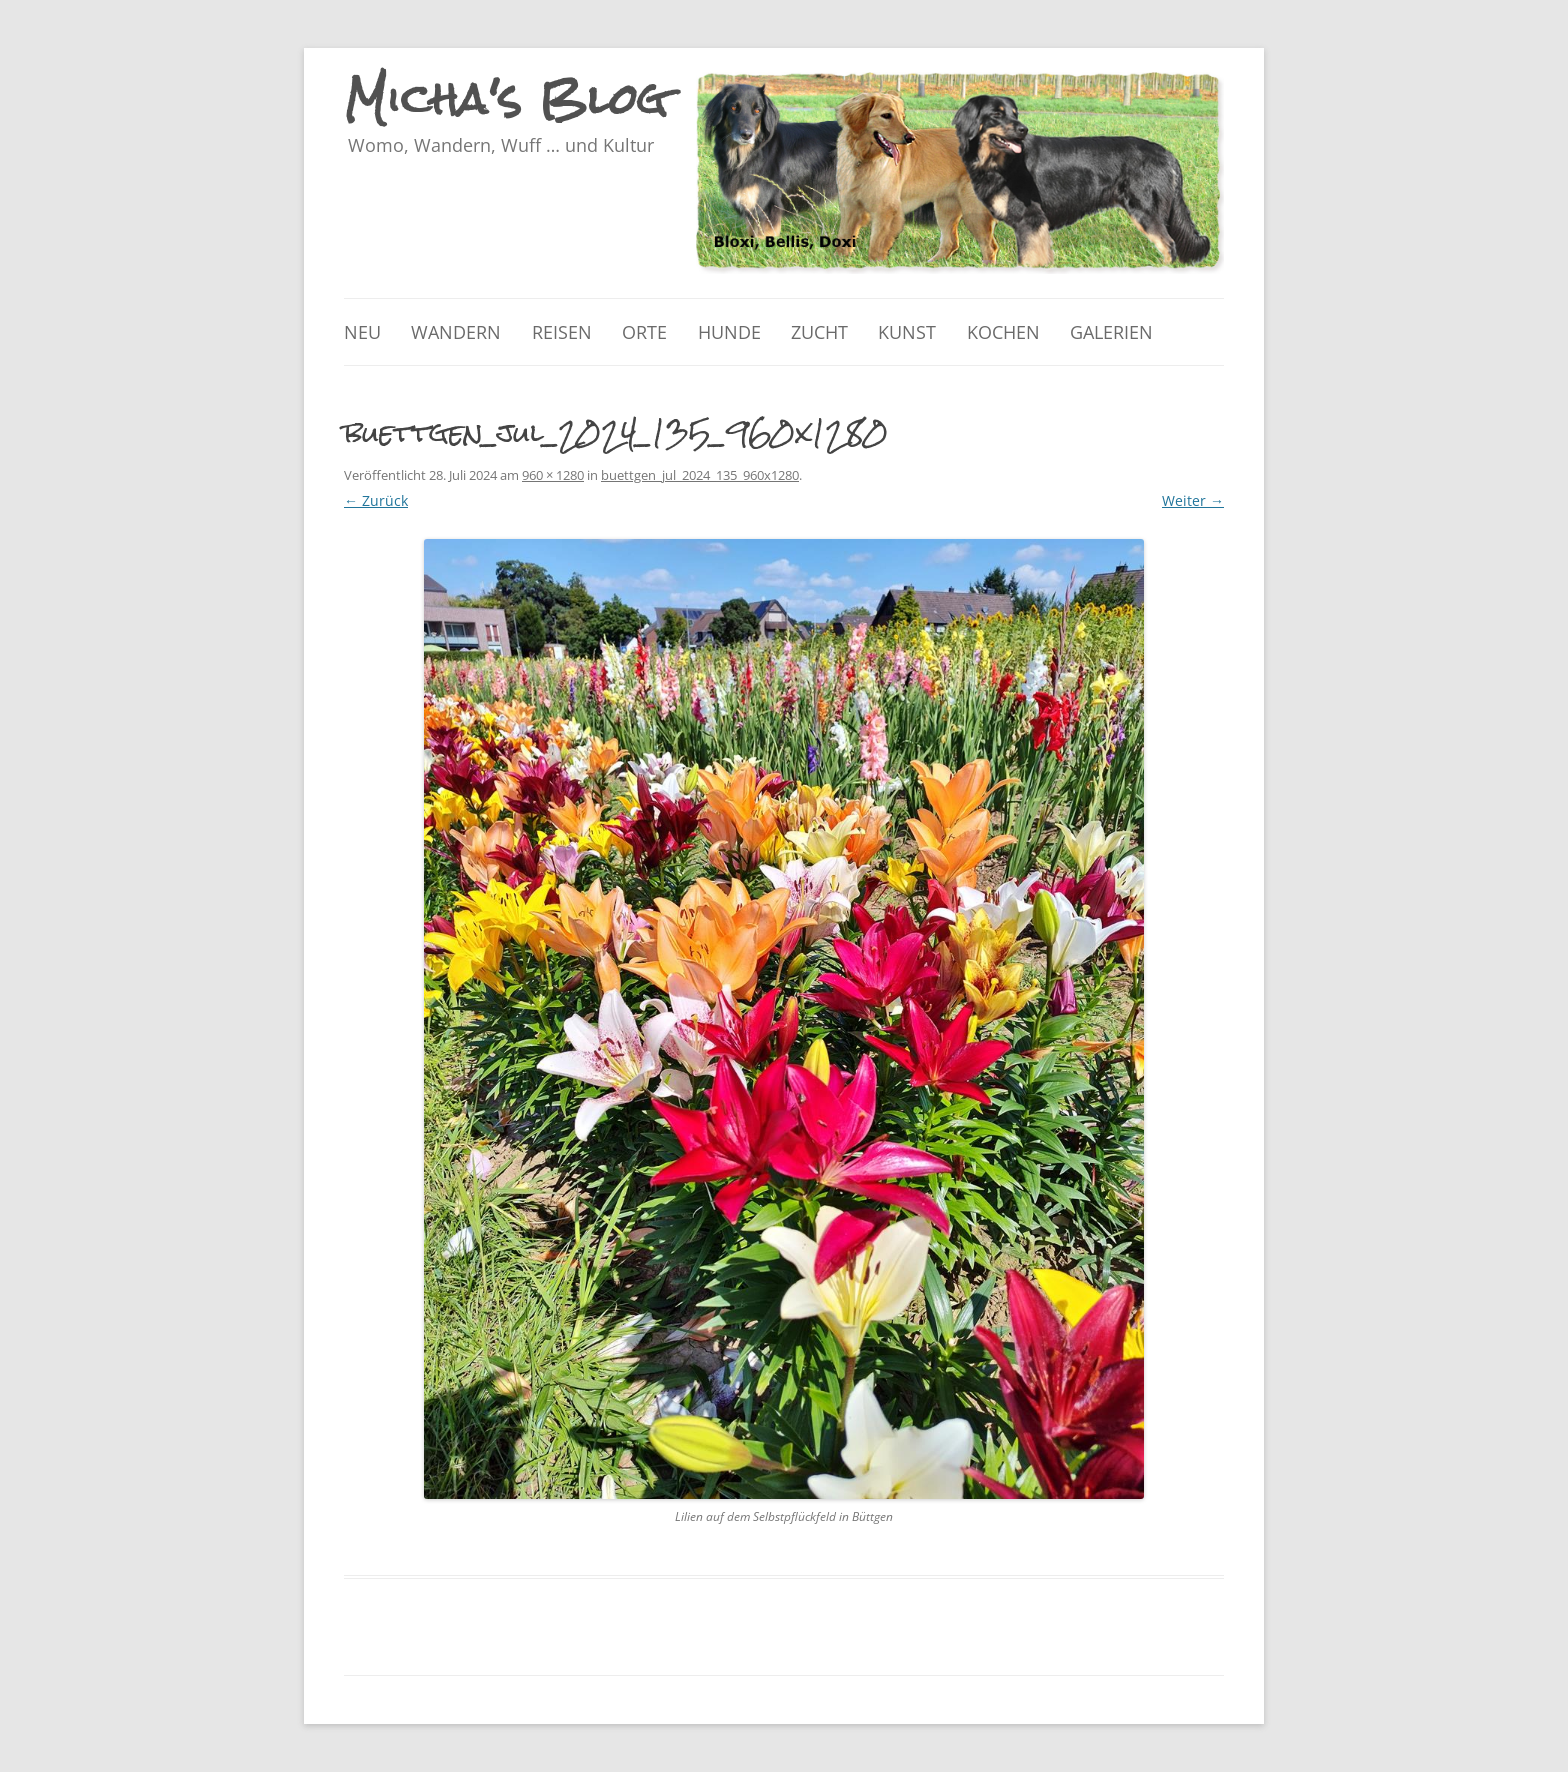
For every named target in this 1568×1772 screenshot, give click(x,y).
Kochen (1003, 332)
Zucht (819, 332)
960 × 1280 (553, 475)
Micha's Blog (506, 99)
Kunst (907, 332)
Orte (644, 332)
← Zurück (376, 500)
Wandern (456, 332)
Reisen (562, 332)
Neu (362, 332)
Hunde (729, 332)
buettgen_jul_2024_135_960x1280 (700, 475)
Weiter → (1193, 500)
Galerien (1111, 332)
